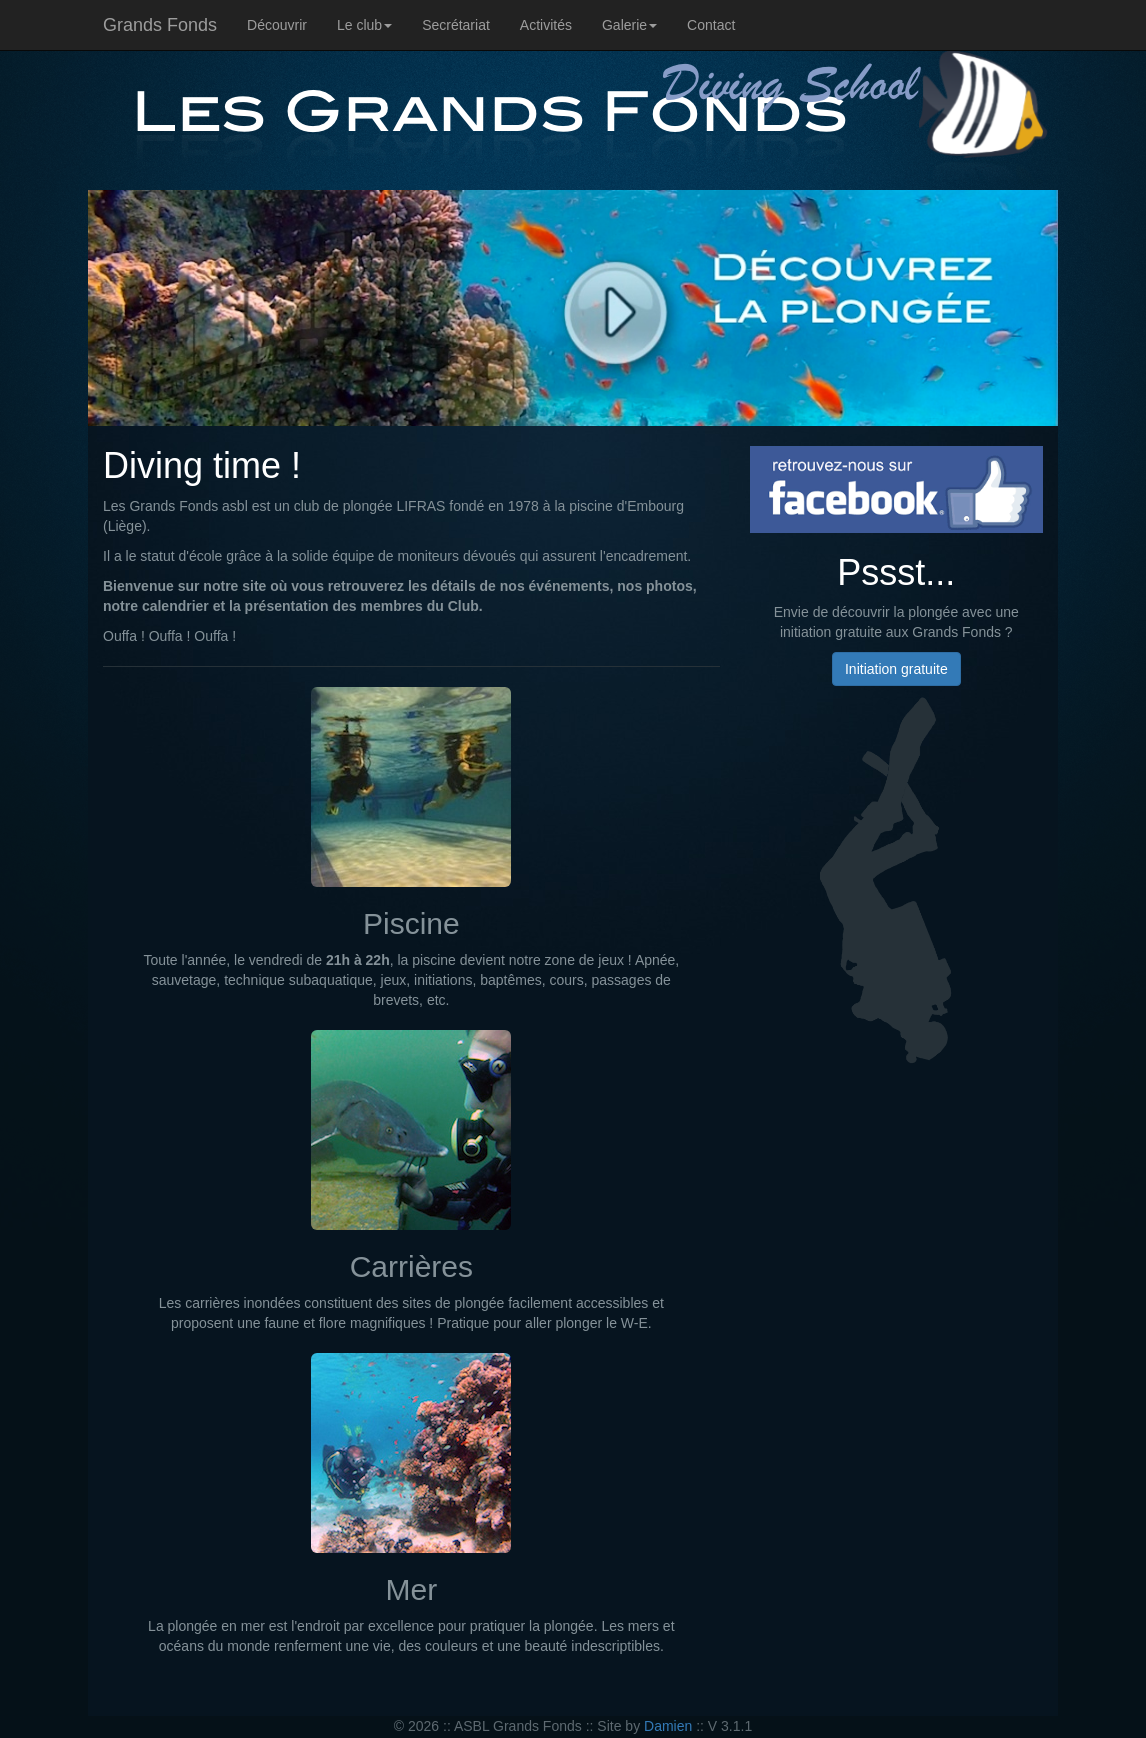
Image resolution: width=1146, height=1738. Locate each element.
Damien (668, 1726)
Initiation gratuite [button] (896, 669)
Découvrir (277, 25)
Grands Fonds (160, 25)
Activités (546, 25)
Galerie (629, 25)
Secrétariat (456, 25)
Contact (711, 25)
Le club (364, 25)
